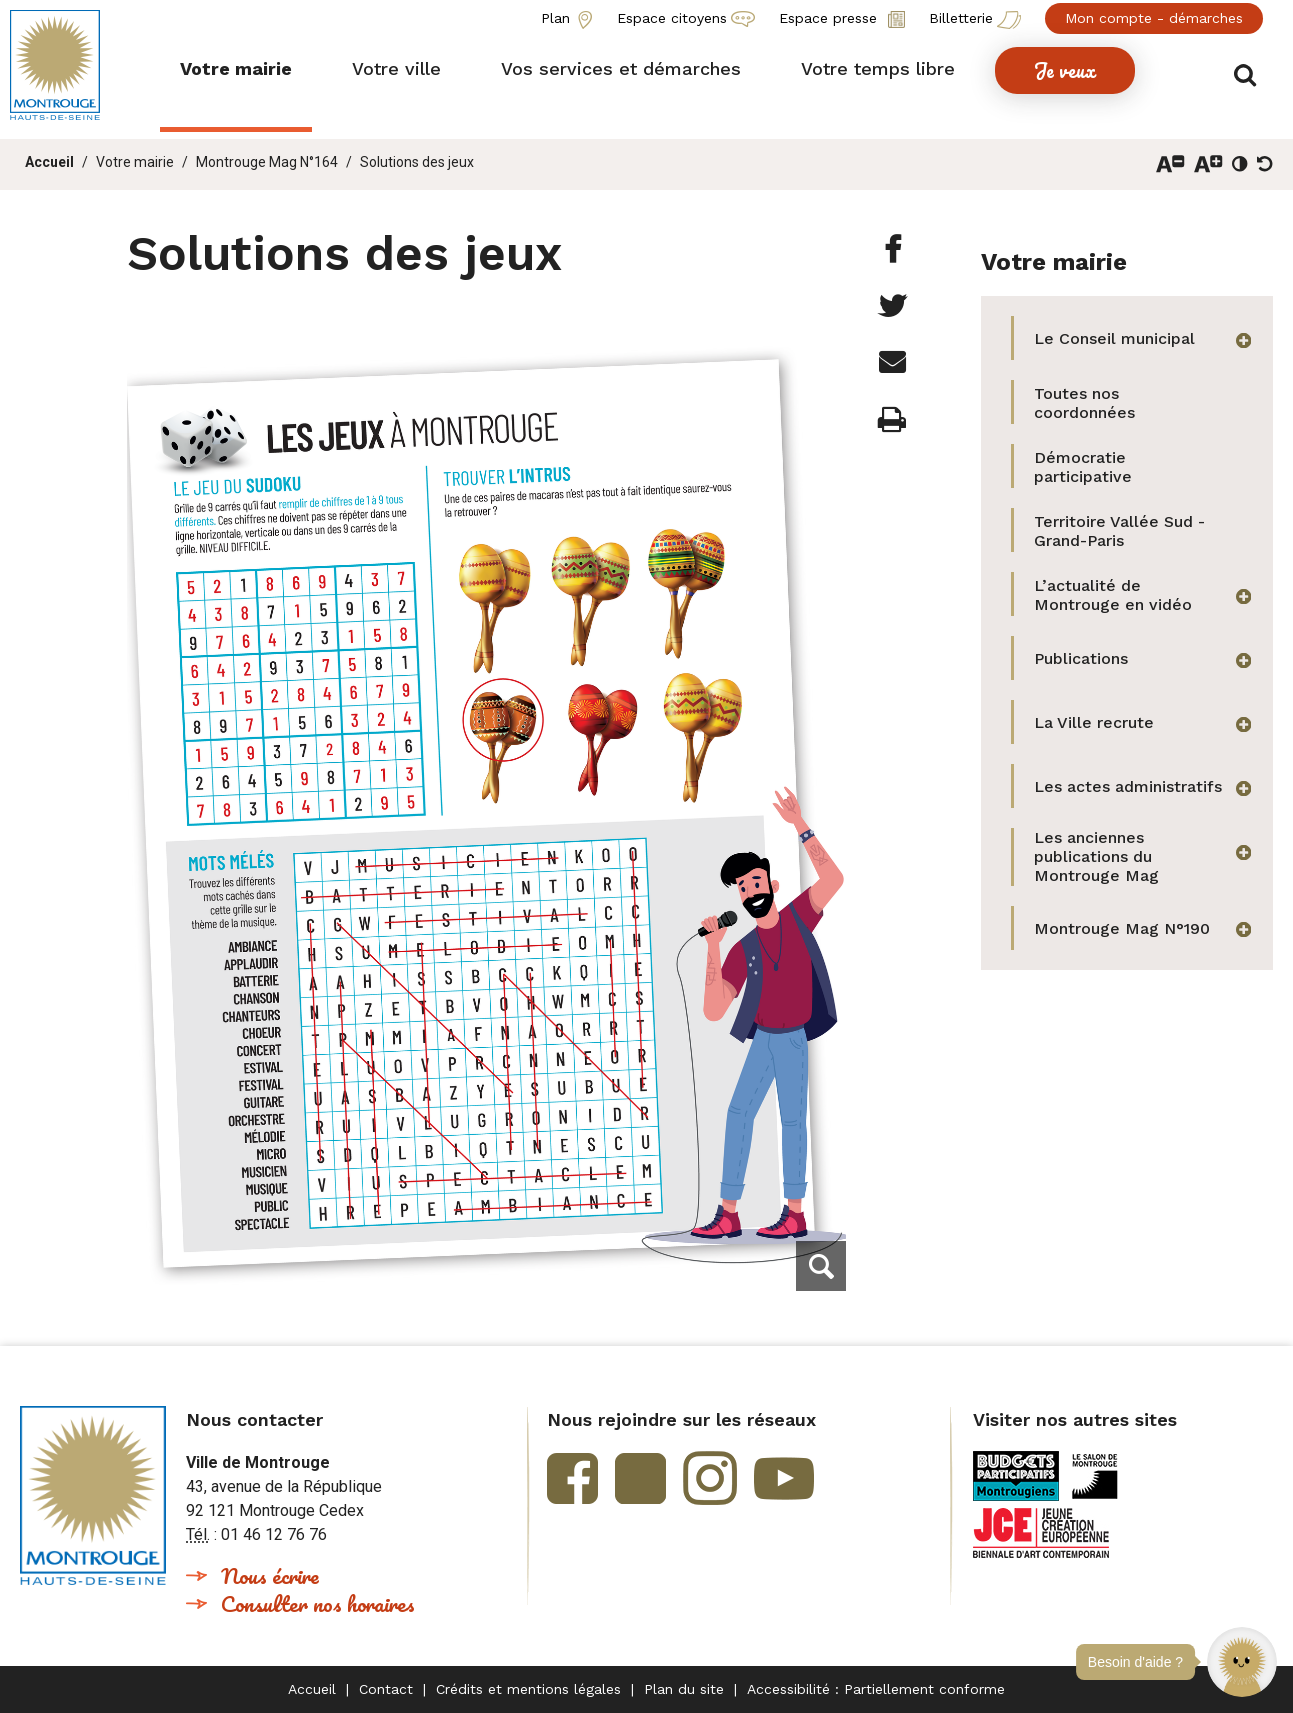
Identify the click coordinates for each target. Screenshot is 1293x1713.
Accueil (49, 162)
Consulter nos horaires (318, 1603)
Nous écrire (270, 1575)
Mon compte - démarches (1154, 18)
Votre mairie (135, 162)
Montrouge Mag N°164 (267, 162)
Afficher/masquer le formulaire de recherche (1250, 71)
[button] (1242, 1662)
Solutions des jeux (417, 162)
